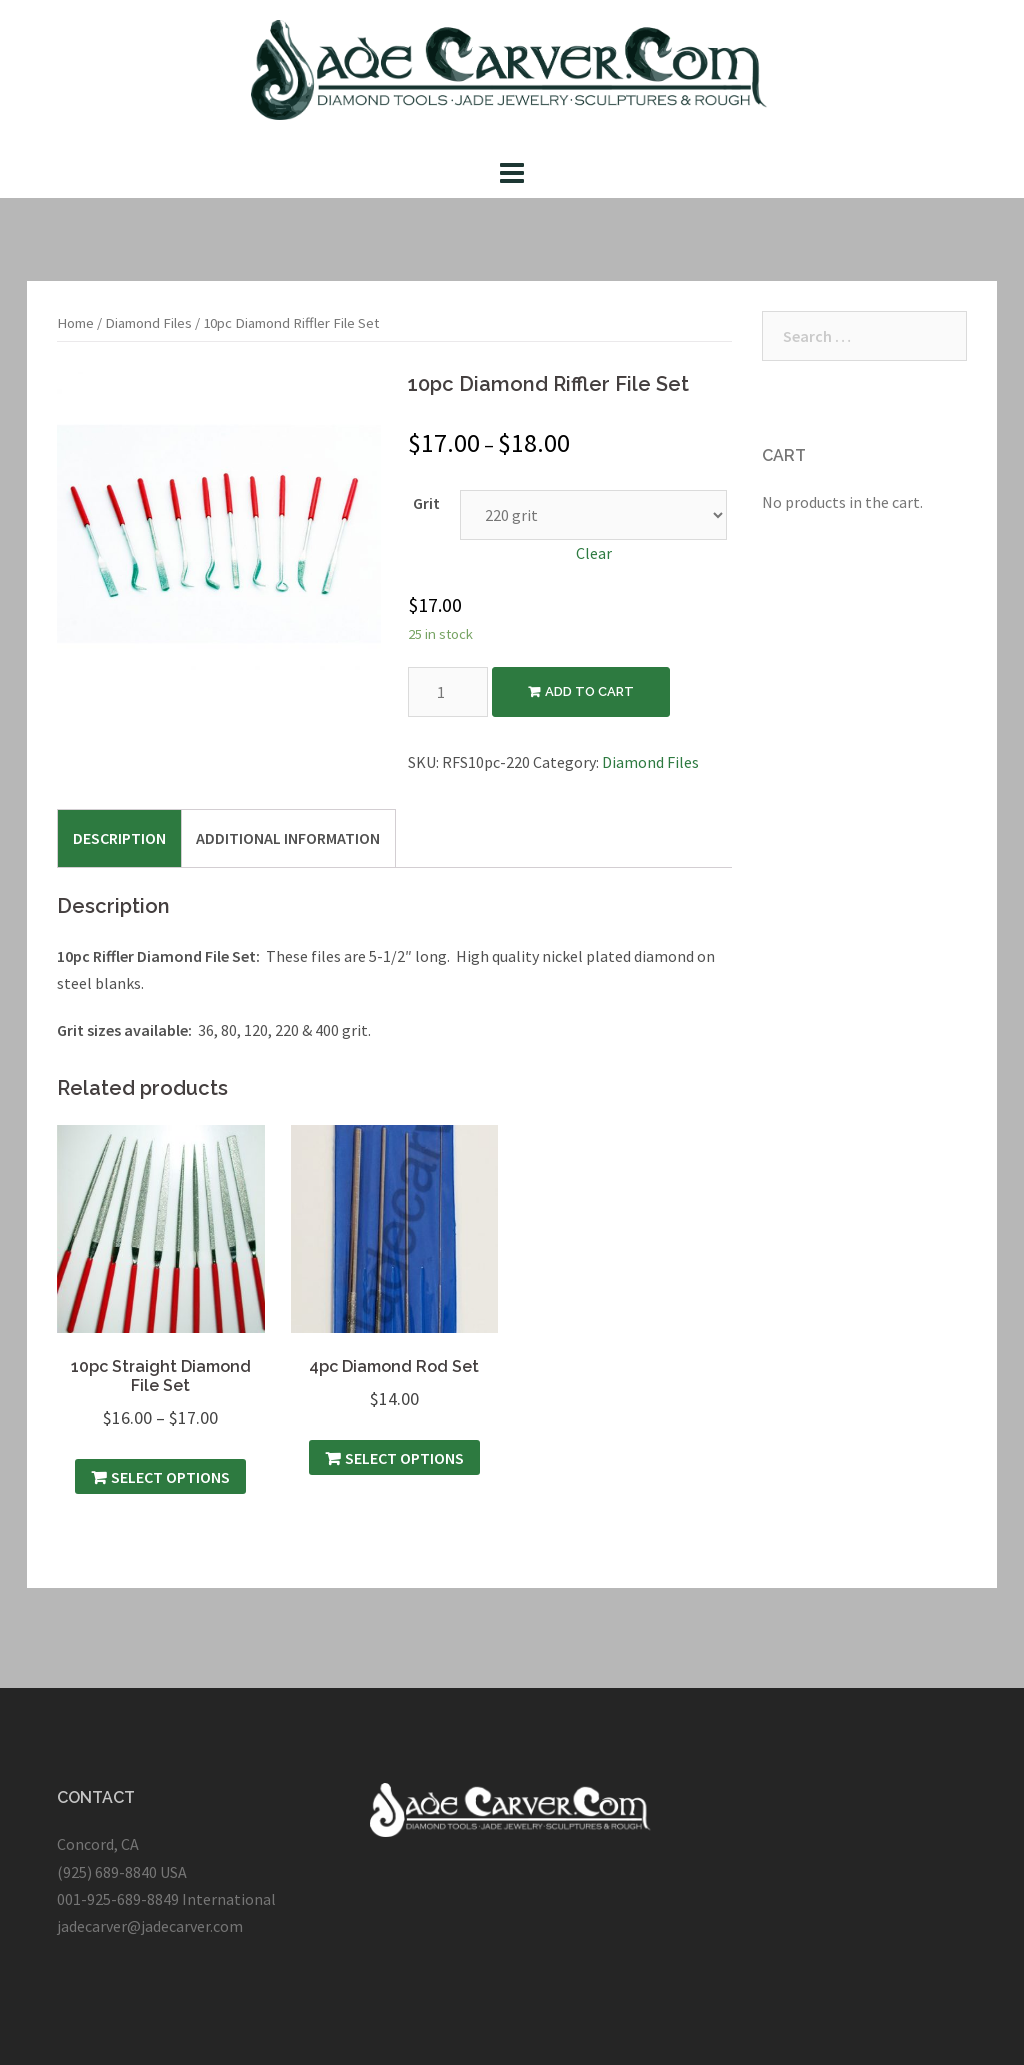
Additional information (288, 838)
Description (119, 838)
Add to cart (589, 691)
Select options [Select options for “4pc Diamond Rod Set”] (404, 1458)
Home (75, 323)
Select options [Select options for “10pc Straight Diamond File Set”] (170, 1477)
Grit (426, 503)
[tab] (119, 838)
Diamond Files (148, 323)
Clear (594, 553)
